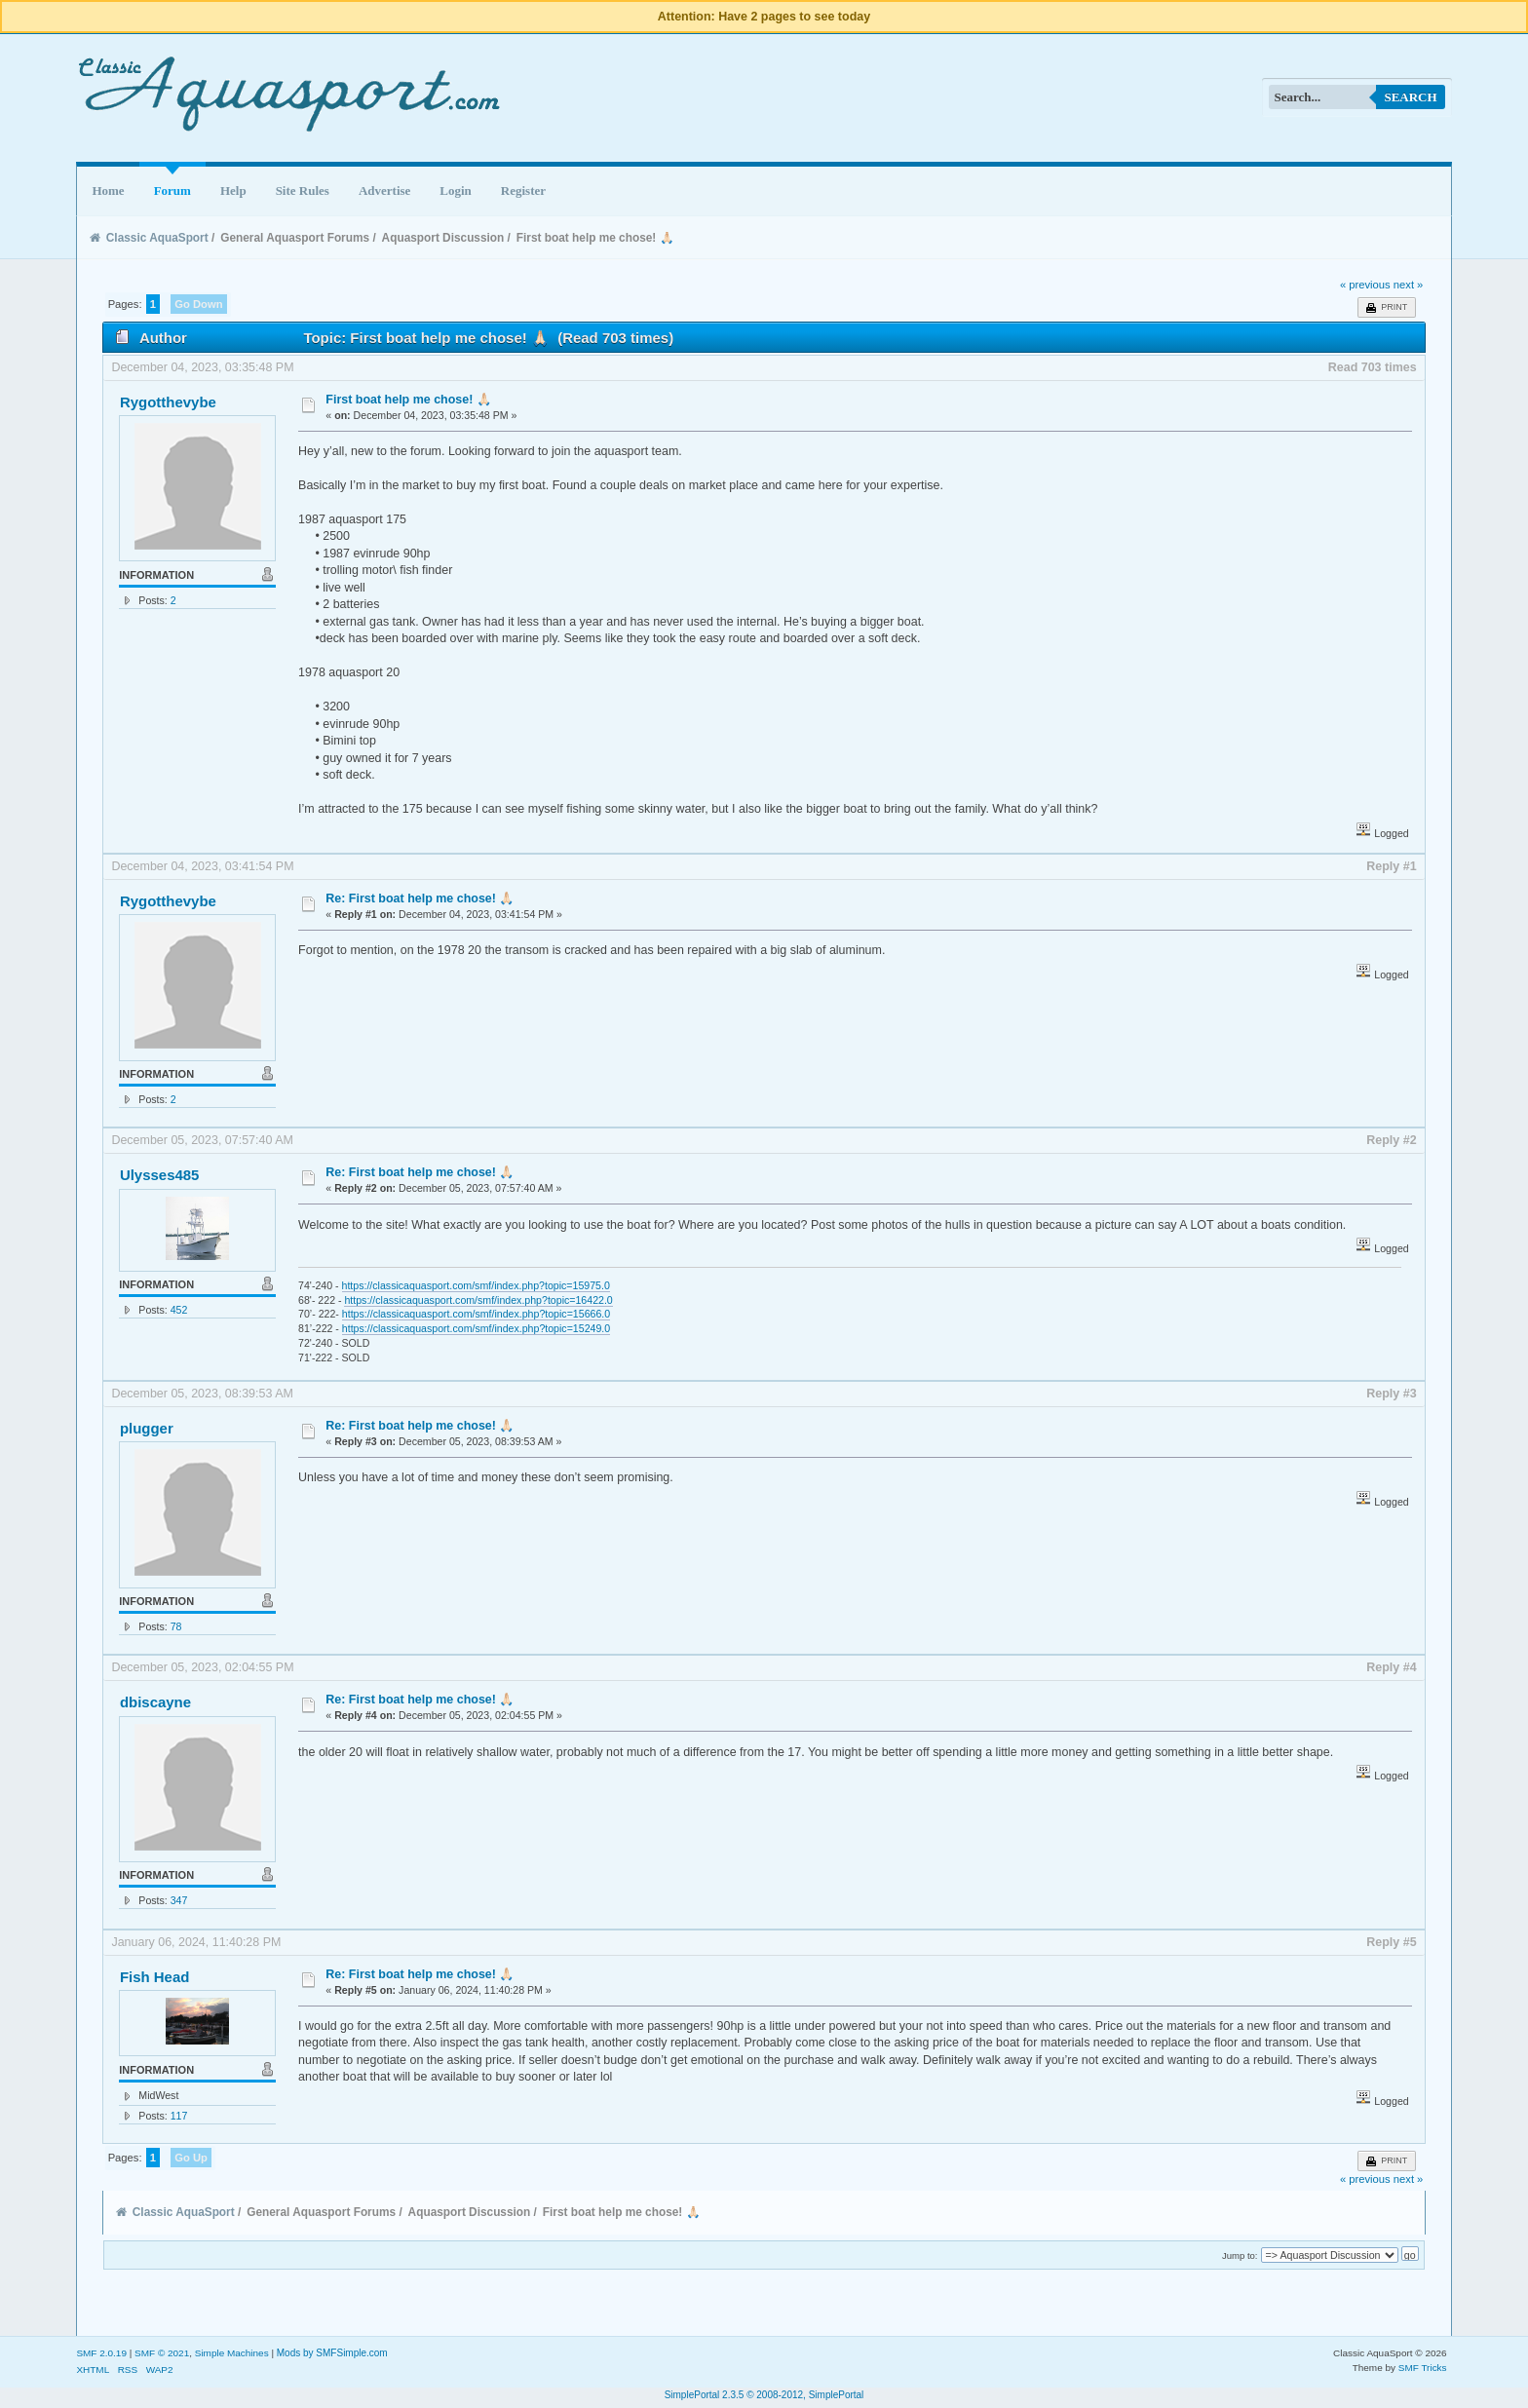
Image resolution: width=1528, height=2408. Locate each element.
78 (176, 1626)
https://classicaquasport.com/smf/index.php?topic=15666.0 (476, 1313)
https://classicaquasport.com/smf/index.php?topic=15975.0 (476, 1285)
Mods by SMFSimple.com (332, 2353)
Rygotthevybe (168, 402)
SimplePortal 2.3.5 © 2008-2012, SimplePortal (764, 2394)
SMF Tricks (1422, 2367)
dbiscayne (155, 1702)
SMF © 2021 (161, 2353)
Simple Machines (232, 2353)
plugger (146, 1428)
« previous (1365, 284)
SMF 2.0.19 (101, 2353)
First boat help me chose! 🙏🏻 (408, 399)
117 (179, 2115)
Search (1410, 97)
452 (179, 1310)
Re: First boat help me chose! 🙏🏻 (420, 898)
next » (1409, 284)
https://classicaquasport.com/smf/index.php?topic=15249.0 (476, 1328)
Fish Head (155, 1976)
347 (179, 1900)
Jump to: (1240, 2255)
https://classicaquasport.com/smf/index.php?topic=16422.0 (478, 1300)
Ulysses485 (160, 1174)
